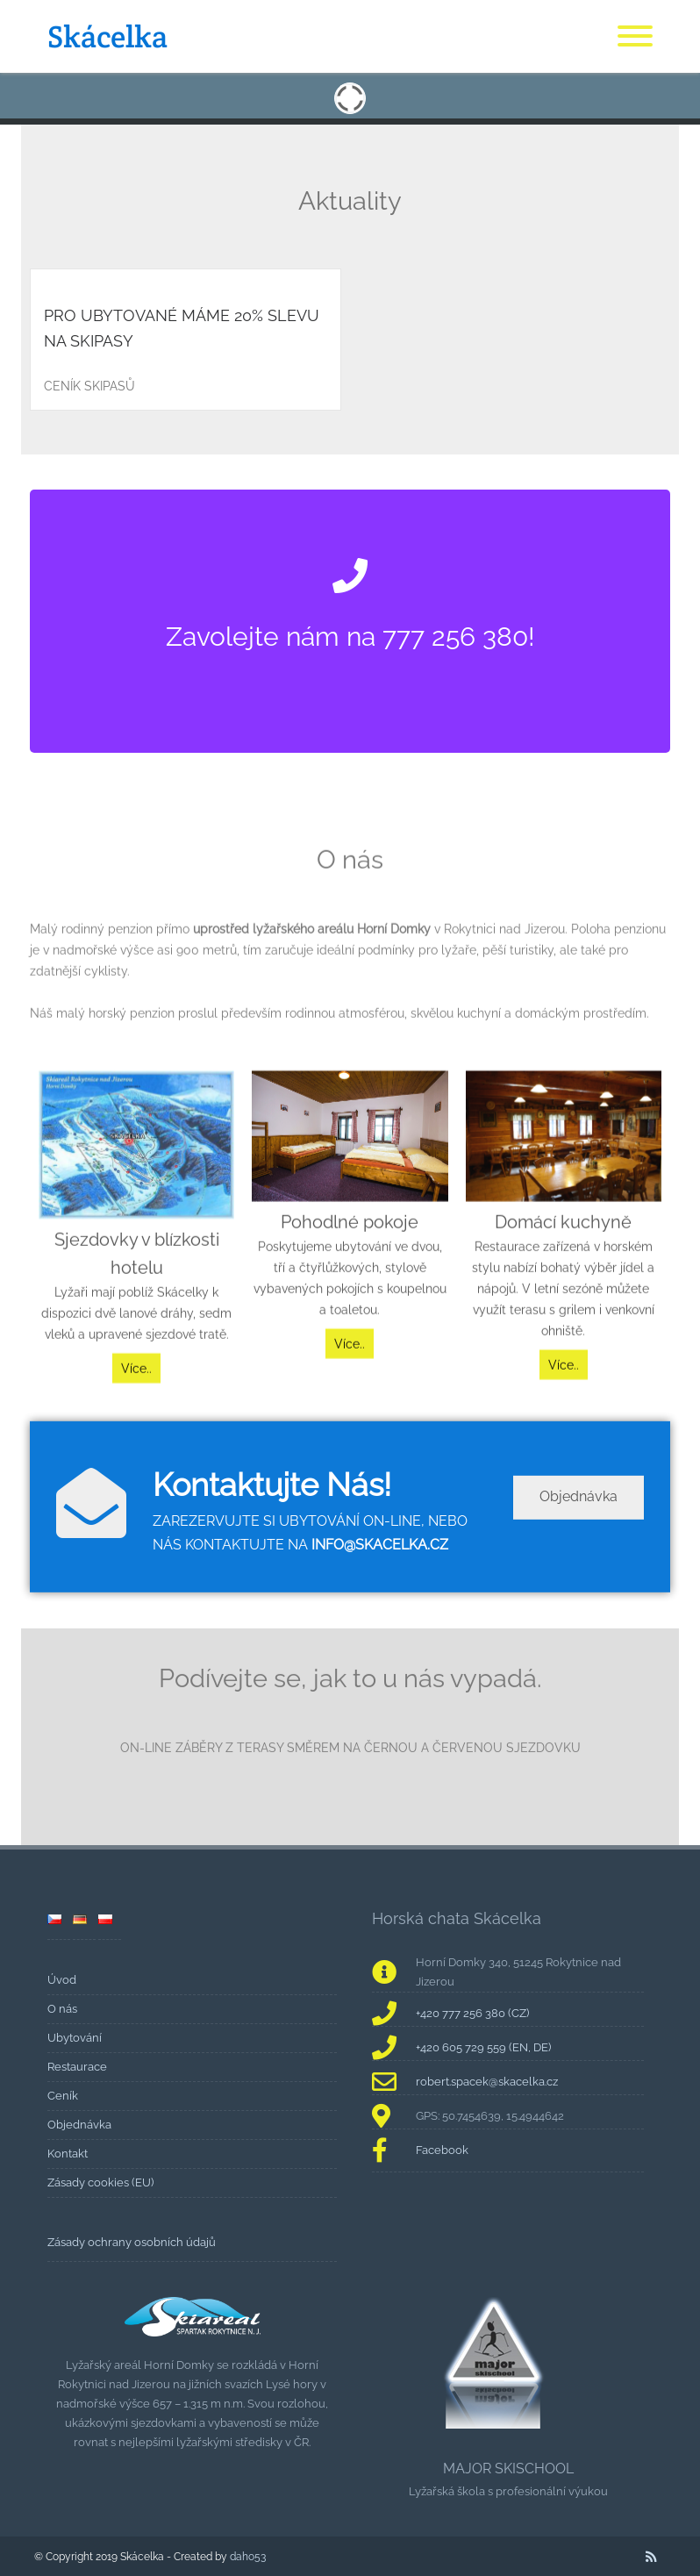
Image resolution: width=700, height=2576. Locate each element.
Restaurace (77, 2066)
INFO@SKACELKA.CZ (379, 1576)
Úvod (61, 1979)
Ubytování (74, 2037)
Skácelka (107, 36)
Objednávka (578, 1529)
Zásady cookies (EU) (100, 2182)
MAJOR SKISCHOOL (508, 2468)
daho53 (248, 2556)
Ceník (62, 2095)
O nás (62, 2008)
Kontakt (67, 2153)
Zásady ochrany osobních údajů (131, 2242)
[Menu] (635, 36)
